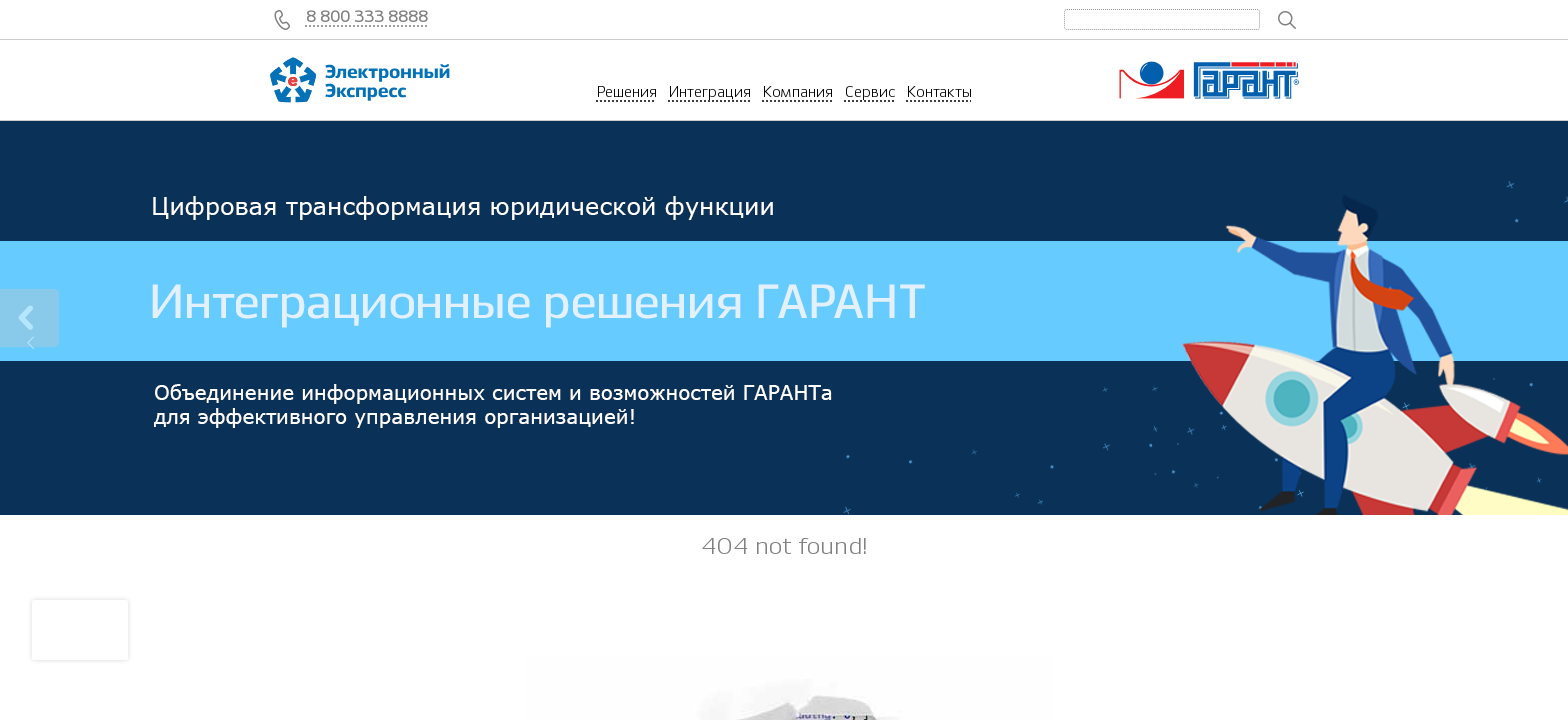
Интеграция (710, 92)
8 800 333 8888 (367, 17)
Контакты (939, 92)
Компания (798, 92)
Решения (627, 92)
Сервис (870, 92)
